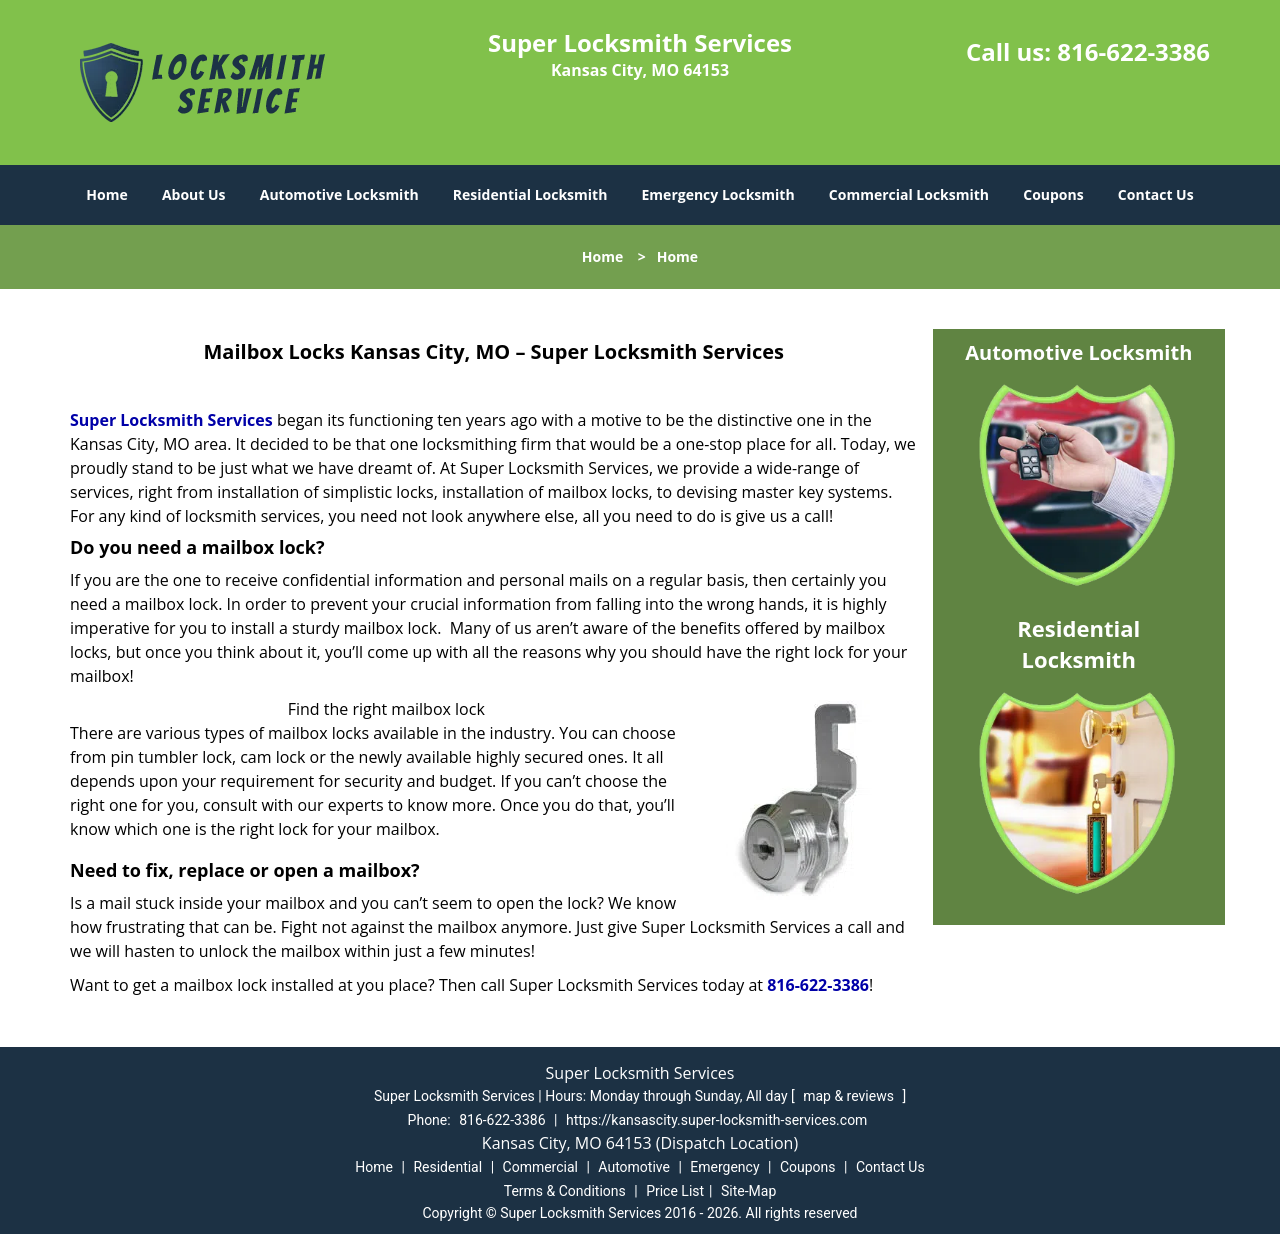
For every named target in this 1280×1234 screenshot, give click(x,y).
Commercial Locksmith (909, 194)
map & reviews (850, 1096)
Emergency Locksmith (718, 194)
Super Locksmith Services (171, 420)
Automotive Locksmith (339, 194)
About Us (194, 194)
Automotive (634, 1167)
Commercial (540, 1167)
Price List (675, 1191)
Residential (447, 1167)
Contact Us (1156, 194)
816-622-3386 (1133, 51)
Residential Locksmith (530, 194)
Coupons (1053, 194)
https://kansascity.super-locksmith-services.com (716, 1120)
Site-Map (748, 1191)
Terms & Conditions (565, 1191)
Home (106, 194)
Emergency (724, 1167)
